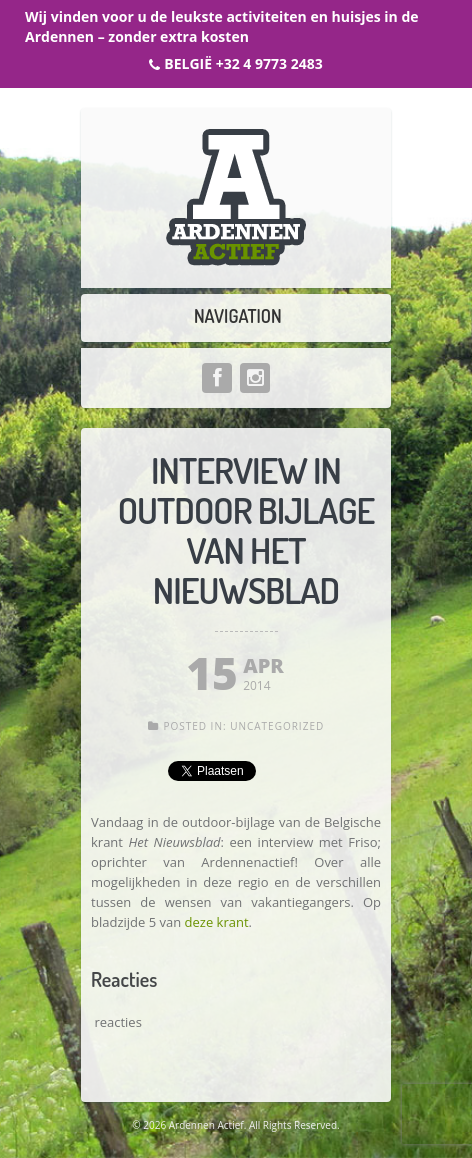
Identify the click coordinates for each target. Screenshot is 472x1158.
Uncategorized (277, 726)
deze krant (217, 922)
